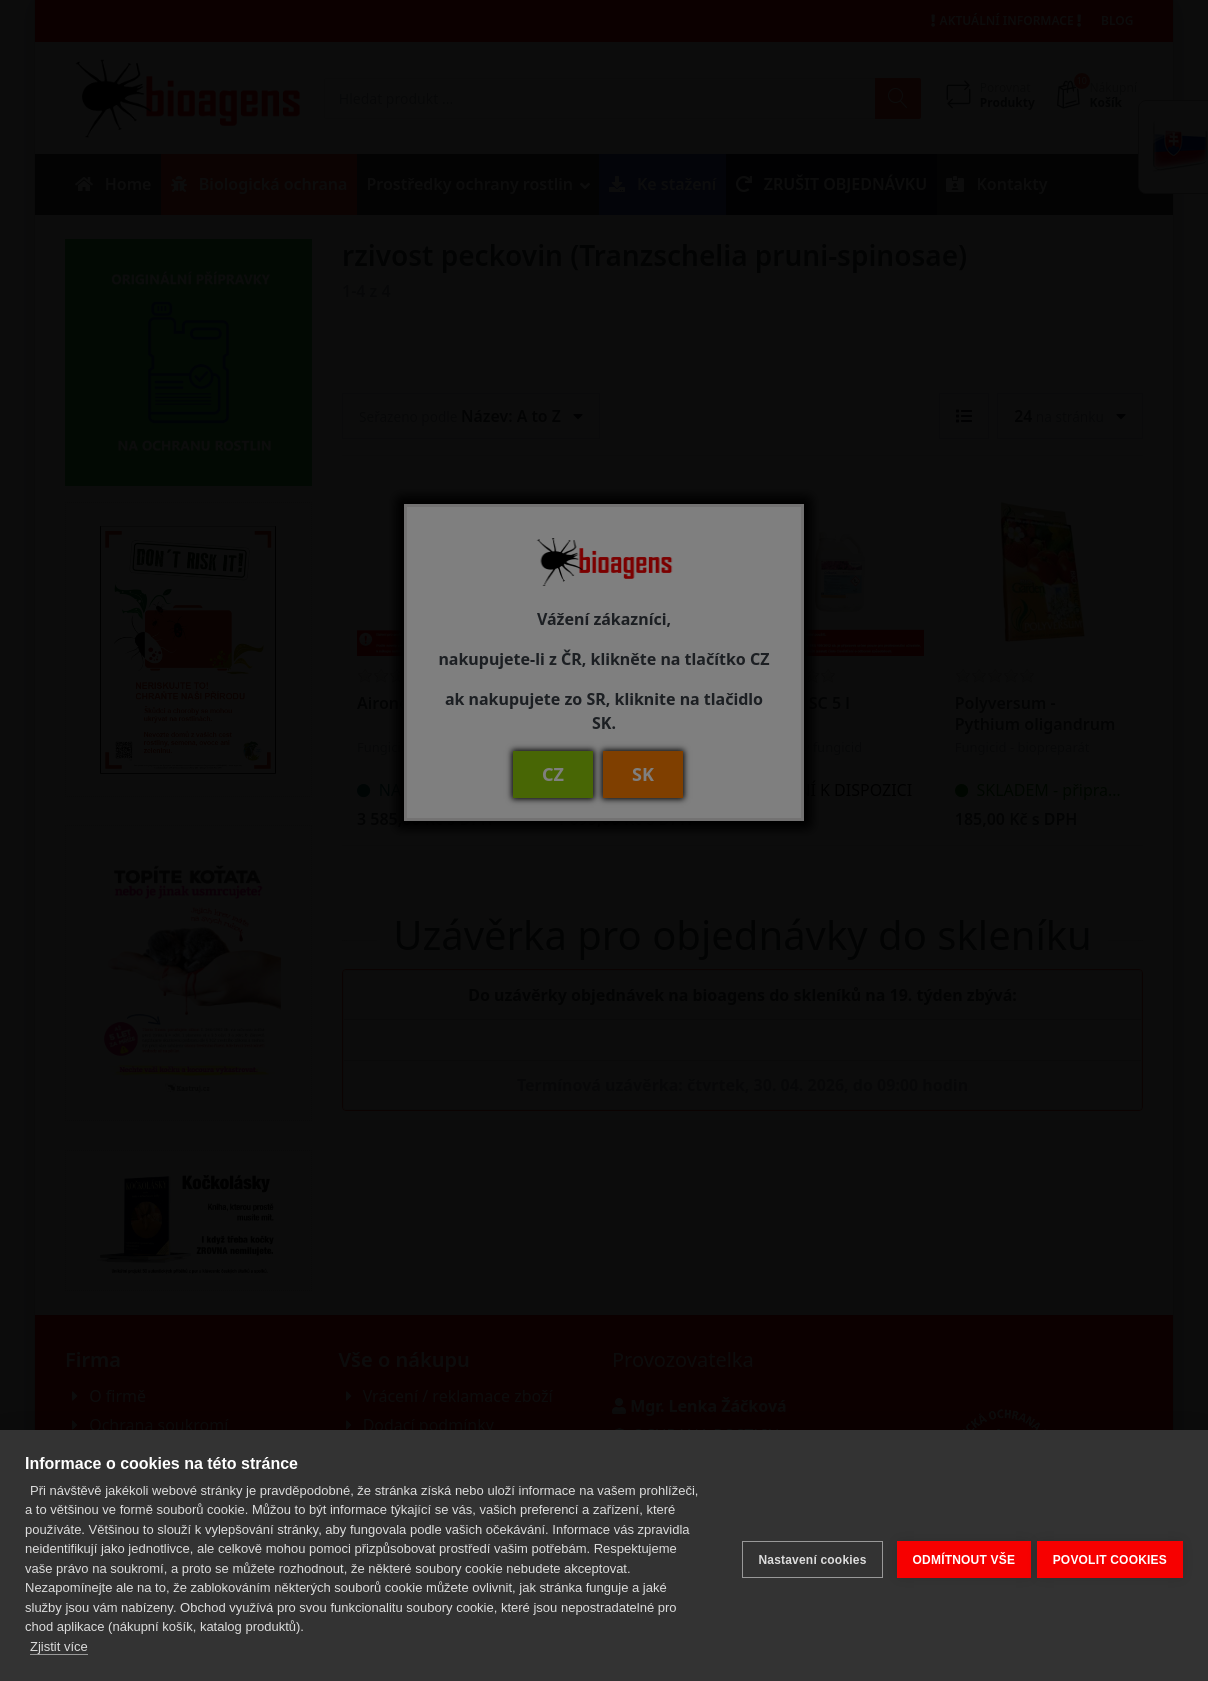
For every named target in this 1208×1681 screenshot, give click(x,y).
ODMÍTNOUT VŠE (955, 1556)
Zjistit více (59, 1646)
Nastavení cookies (804, 1556)
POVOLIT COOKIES (1110, 1556)
